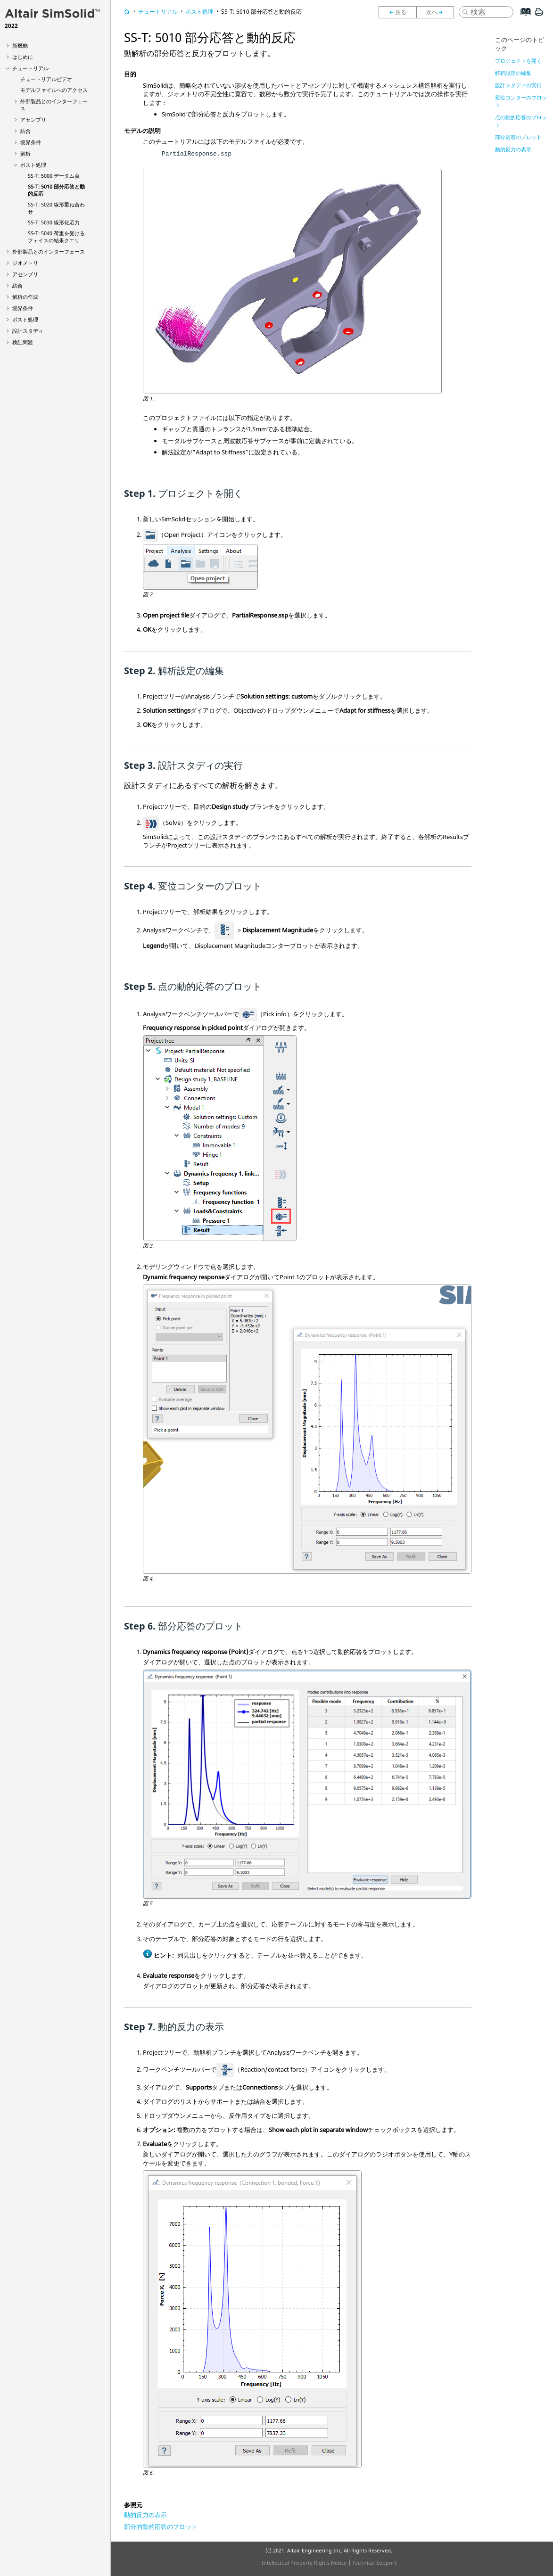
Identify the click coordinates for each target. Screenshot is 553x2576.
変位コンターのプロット (521, 101)
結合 (25, 130)
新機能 (20, 45)
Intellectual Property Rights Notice (304, 2562)
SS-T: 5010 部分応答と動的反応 (261, 12)
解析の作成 (25, 296)
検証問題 (22, 342)
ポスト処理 (33, 164)
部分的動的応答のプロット (161, 2526)
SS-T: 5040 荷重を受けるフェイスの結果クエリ (56, 237)
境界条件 (30, 142)
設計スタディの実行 (518, 85)
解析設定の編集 (513, 72)
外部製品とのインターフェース (48, 251)
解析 (25, 153)
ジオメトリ (25, 262)
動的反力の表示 (145, 2514)
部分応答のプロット (518, 136)
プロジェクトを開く (518, 60)
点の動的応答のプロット (521, 121)
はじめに (22, 56)
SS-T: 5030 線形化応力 (54, 222)
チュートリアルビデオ (46, 78)
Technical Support (374, 2562)
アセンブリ (33, 119)
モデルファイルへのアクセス (54, 89)
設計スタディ (27, 330)
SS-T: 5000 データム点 (54, 175)
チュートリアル (30, 68)
